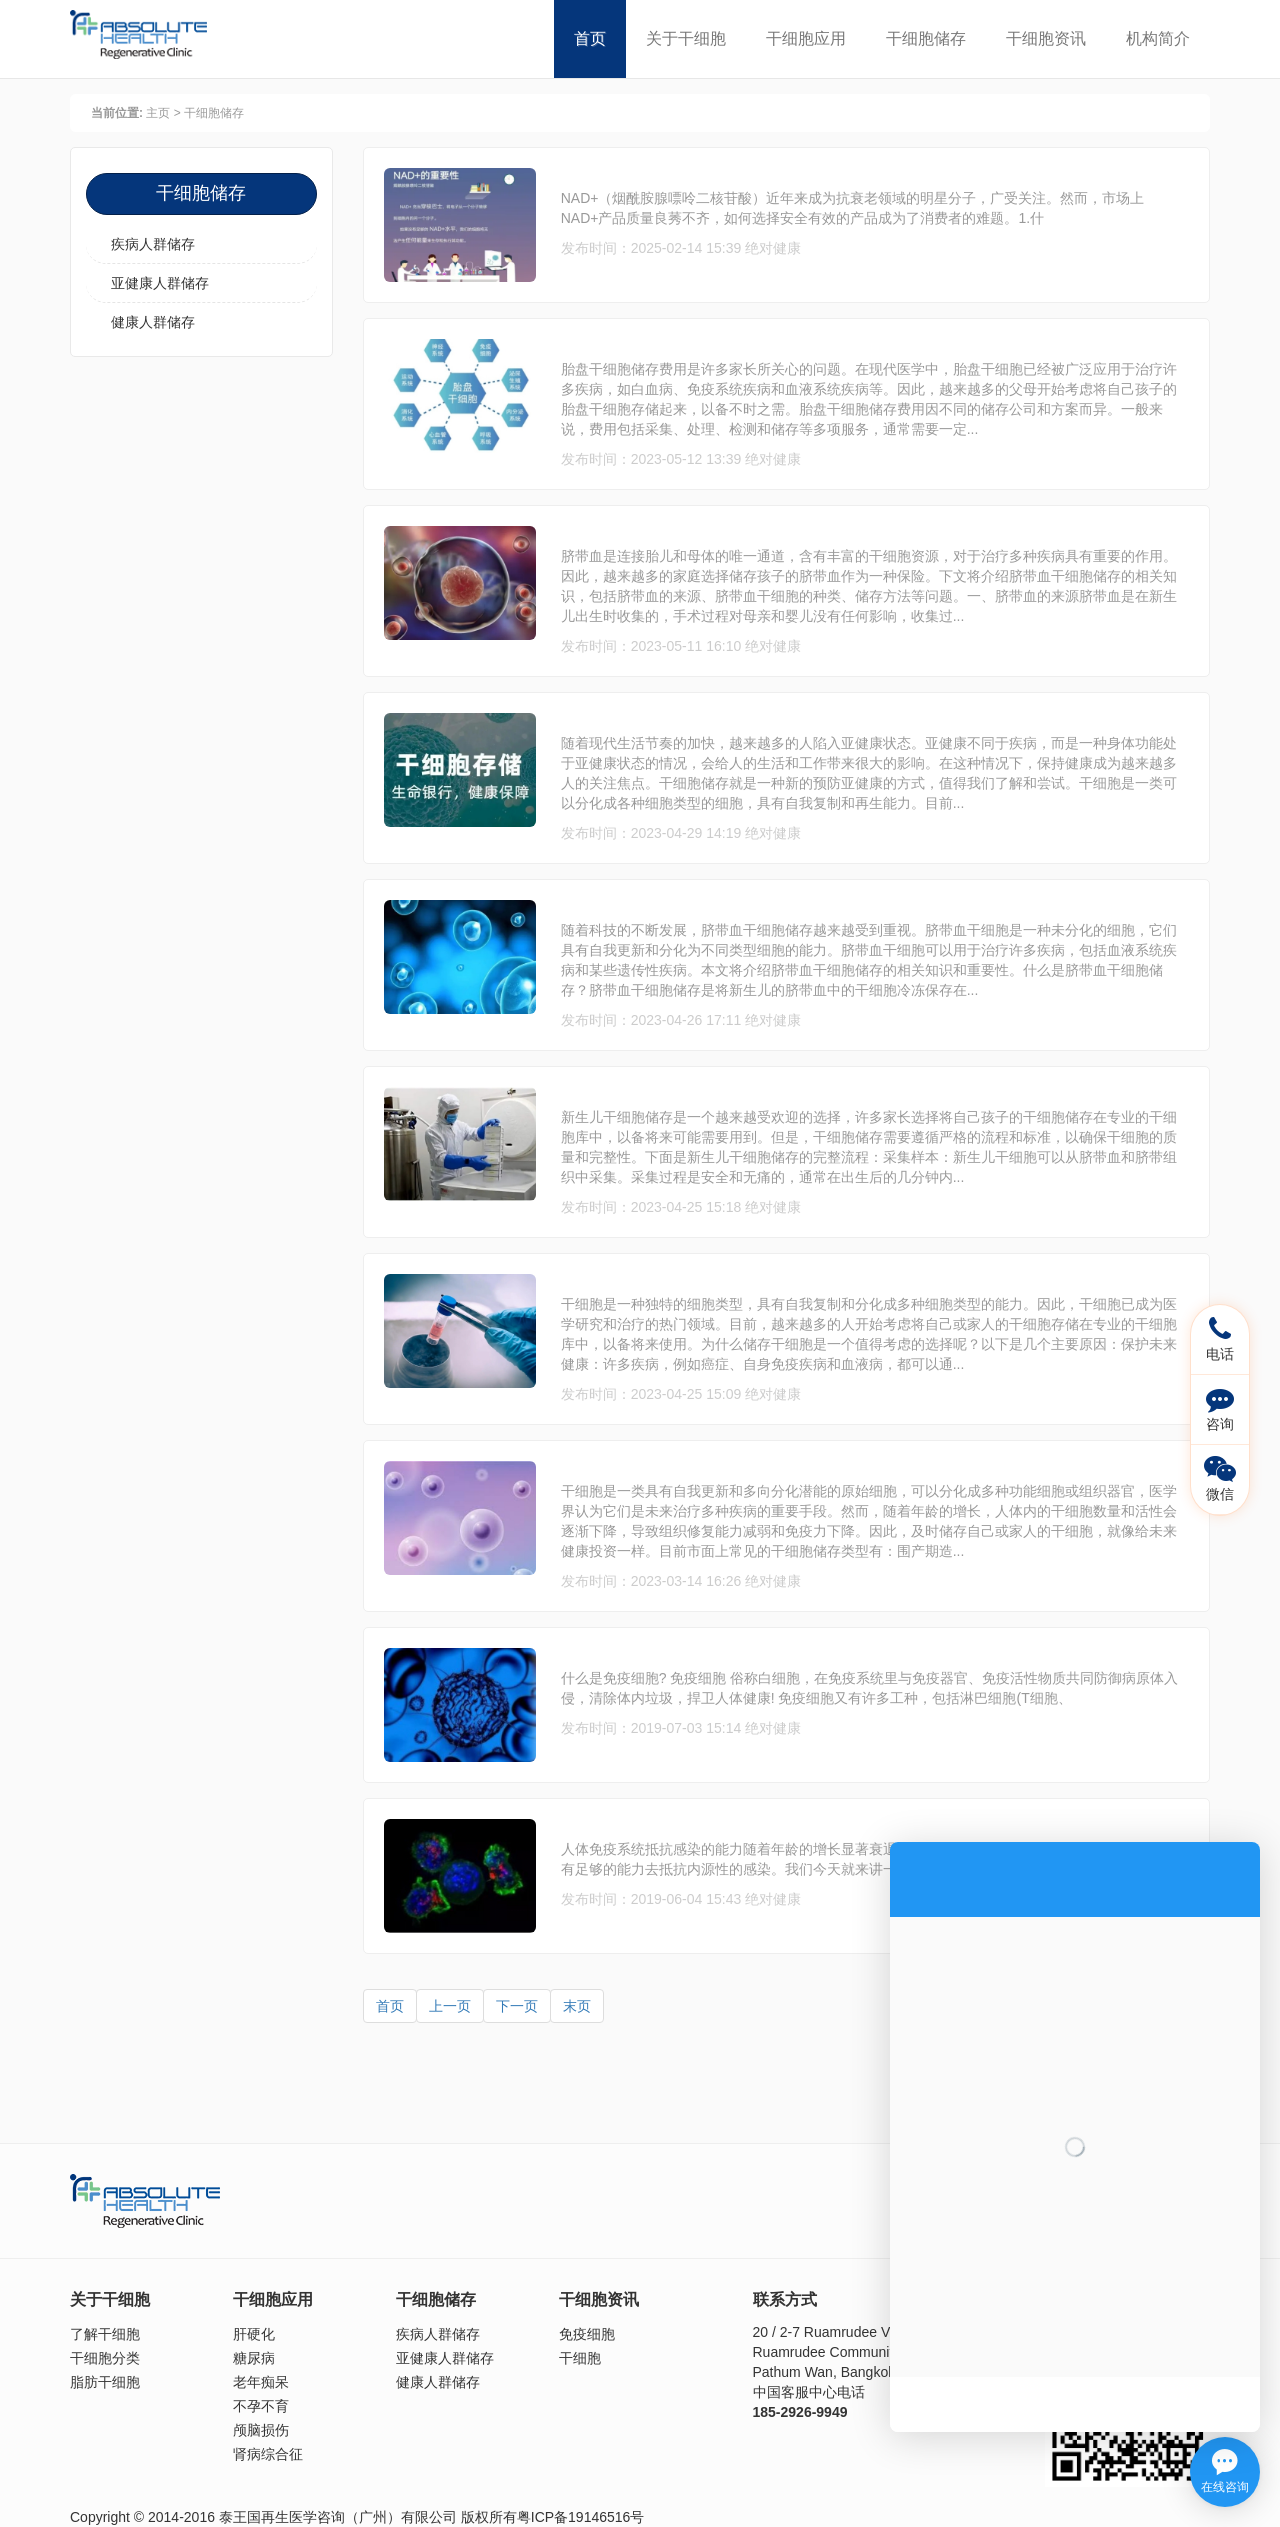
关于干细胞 (686, 38)
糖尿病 (254, 2358)
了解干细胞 (105, 2334)
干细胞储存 (926, 38)
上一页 (450, 2006)
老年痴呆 (261, 2382)
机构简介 (1158, 38)
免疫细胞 (587, 2334)
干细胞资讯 (1046, 38)
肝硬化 (254, 2334)
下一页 (517, 2006)
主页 (158, 113)
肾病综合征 (268, 2454)
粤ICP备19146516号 (581, 2517)
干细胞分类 (105, 2358)
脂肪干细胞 (105, 2382)
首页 (590, 38)
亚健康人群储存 (160, 283)
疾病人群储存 (153, 244)
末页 (577, 2006)
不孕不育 (261, 2406)
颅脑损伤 (261, 2430)
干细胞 (580, 2358)
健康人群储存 (153, 322)
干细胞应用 (806, 38)
